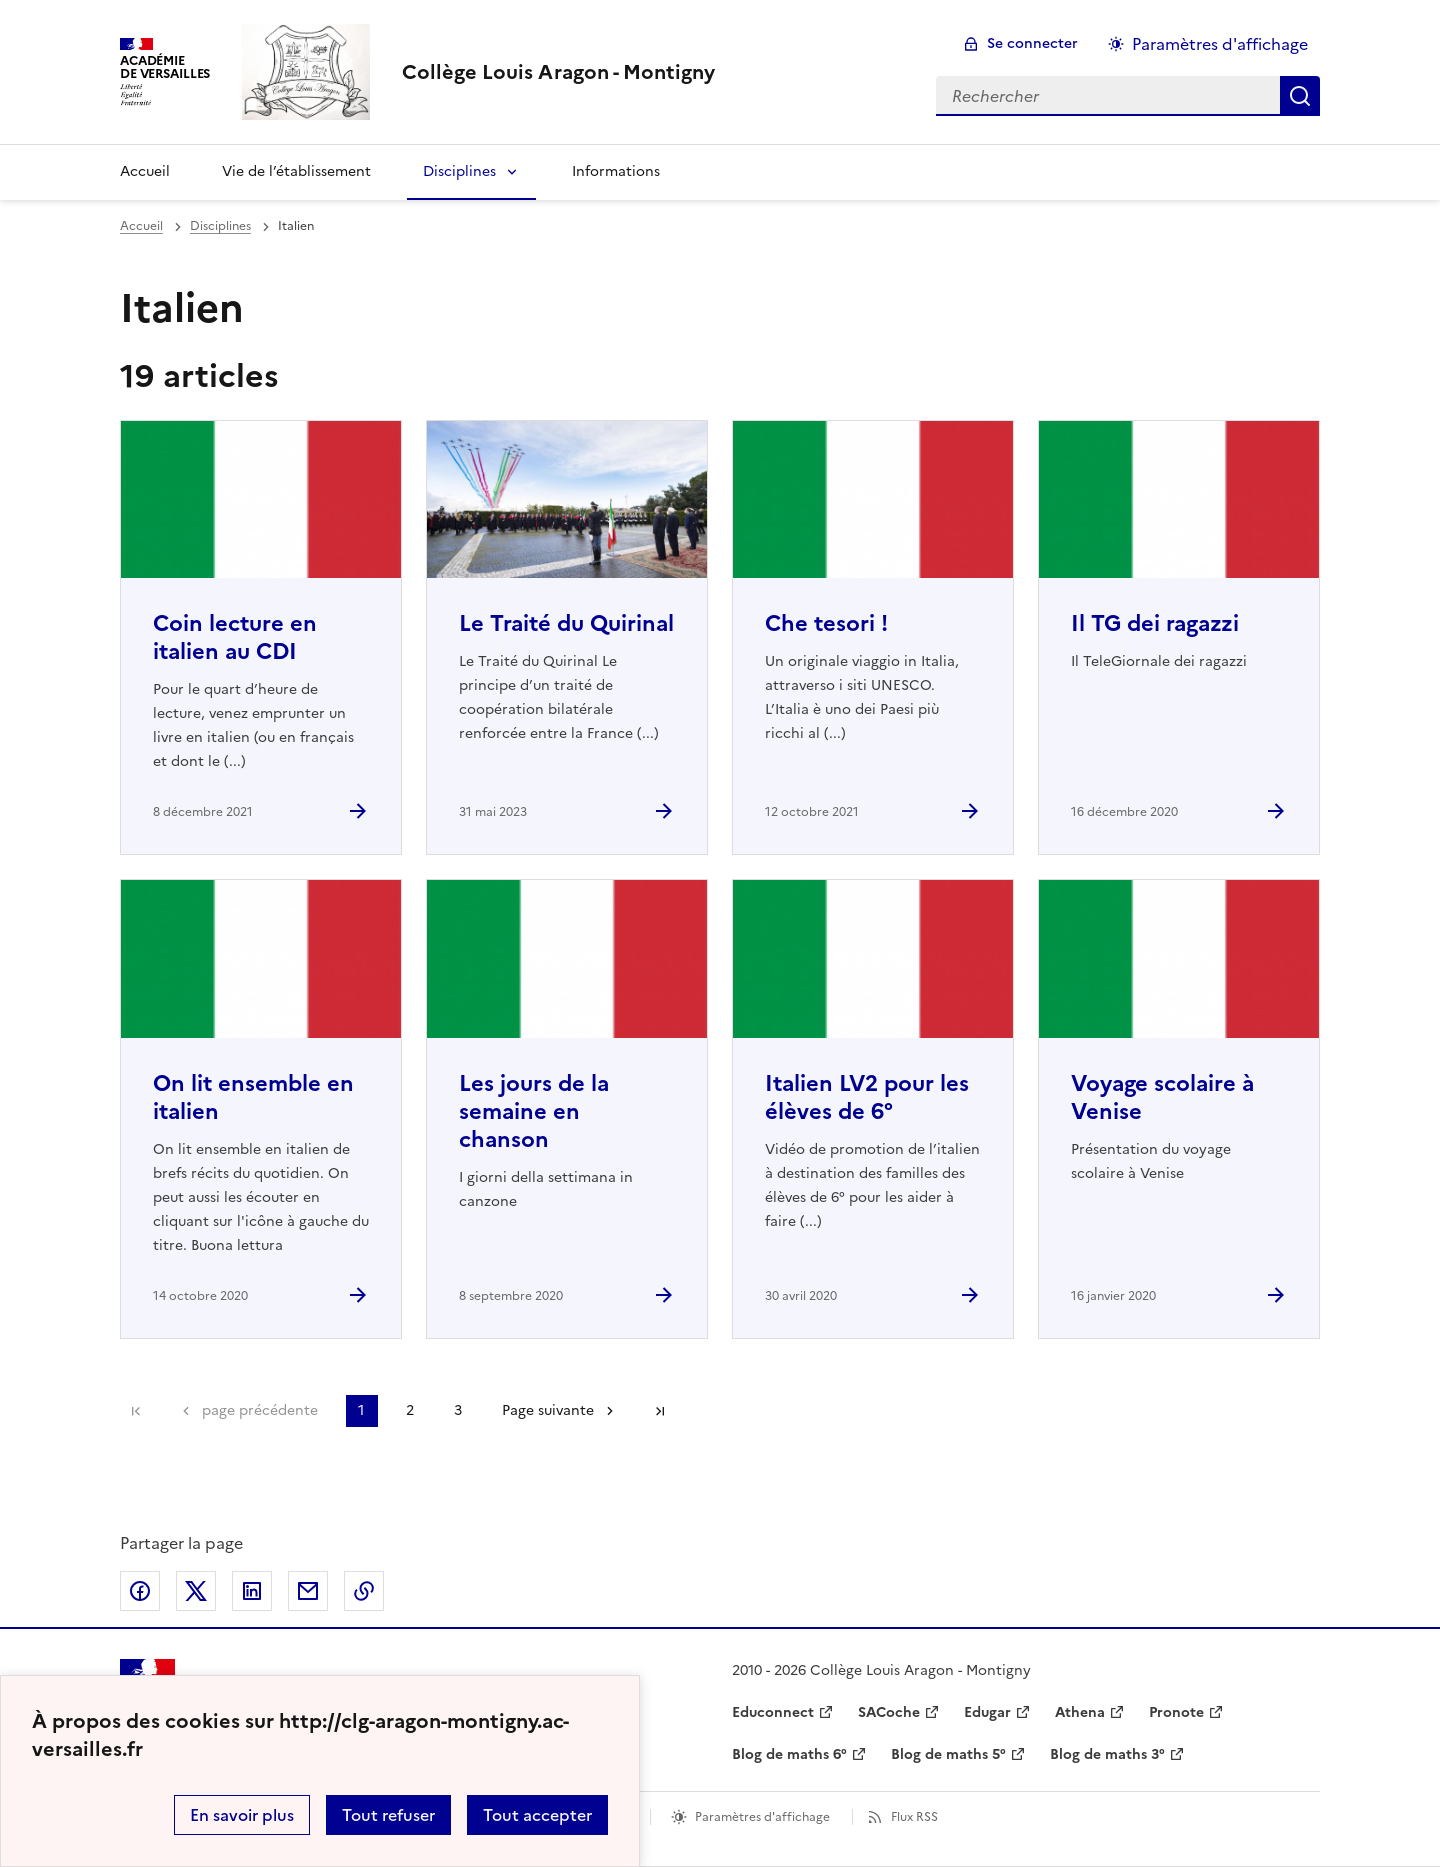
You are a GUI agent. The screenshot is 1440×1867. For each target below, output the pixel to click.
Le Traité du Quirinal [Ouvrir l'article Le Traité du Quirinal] (566, 623)
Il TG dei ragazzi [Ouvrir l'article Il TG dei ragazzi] (1155, 623)
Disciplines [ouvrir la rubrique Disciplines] (220, 226)
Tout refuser (388, 1815)
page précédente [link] (260, 1410)
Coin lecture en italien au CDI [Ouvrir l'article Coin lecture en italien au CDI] (235, 637)
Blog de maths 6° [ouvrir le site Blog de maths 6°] (789, 1754)
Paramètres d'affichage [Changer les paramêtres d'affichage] (1220, 44)
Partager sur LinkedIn (252, 1591)
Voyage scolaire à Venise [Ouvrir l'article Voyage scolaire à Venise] (1162, 1097)
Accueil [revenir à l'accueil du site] (141, 226)
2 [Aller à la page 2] (410, 1410)
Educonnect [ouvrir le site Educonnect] (773, 1712)
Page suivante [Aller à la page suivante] (548, 1410)
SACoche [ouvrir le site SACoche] (889, 1712)
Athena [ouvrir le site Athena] (1080, 1712)
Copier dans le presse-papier (364, 1591)
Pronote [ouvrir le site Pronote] (1176, 1712)
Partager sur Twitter (196, 1591)
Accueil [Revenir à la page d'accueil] (145, 171)
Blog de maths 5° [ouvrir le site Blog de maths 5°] (948, 1754)
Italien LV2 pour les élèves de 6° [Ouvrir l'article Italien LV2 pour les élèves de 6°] (867, 1097)
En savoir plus (242, 1815)
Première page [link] (136, 1411)
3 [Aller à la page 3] (458, 1410)
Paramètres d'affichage (762, 1817)
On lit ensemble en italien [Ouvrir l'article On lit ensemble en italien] (253, 1097)
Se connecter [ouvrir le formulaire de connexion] (1032, 43)
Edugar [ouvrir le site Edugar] (987, 1712)
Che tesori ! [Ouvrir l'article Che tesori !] (826, 623)
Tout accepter (537, 1815)
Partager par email (308, 1591)
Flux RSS (914, 1817)
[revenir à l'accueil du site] (558, 72)
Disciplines (459, 171)
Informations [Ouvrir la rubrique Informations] (616, 171)
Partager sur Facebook (140, 1591)
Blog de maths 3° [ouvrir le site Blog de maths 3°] (1107, 1754)
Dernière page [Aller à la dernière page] (660, 1411)
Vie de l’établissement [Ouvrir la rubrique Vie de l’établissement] (296, 171)
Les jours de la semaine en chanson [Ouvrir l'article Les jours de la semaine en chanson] (534, 1111)
